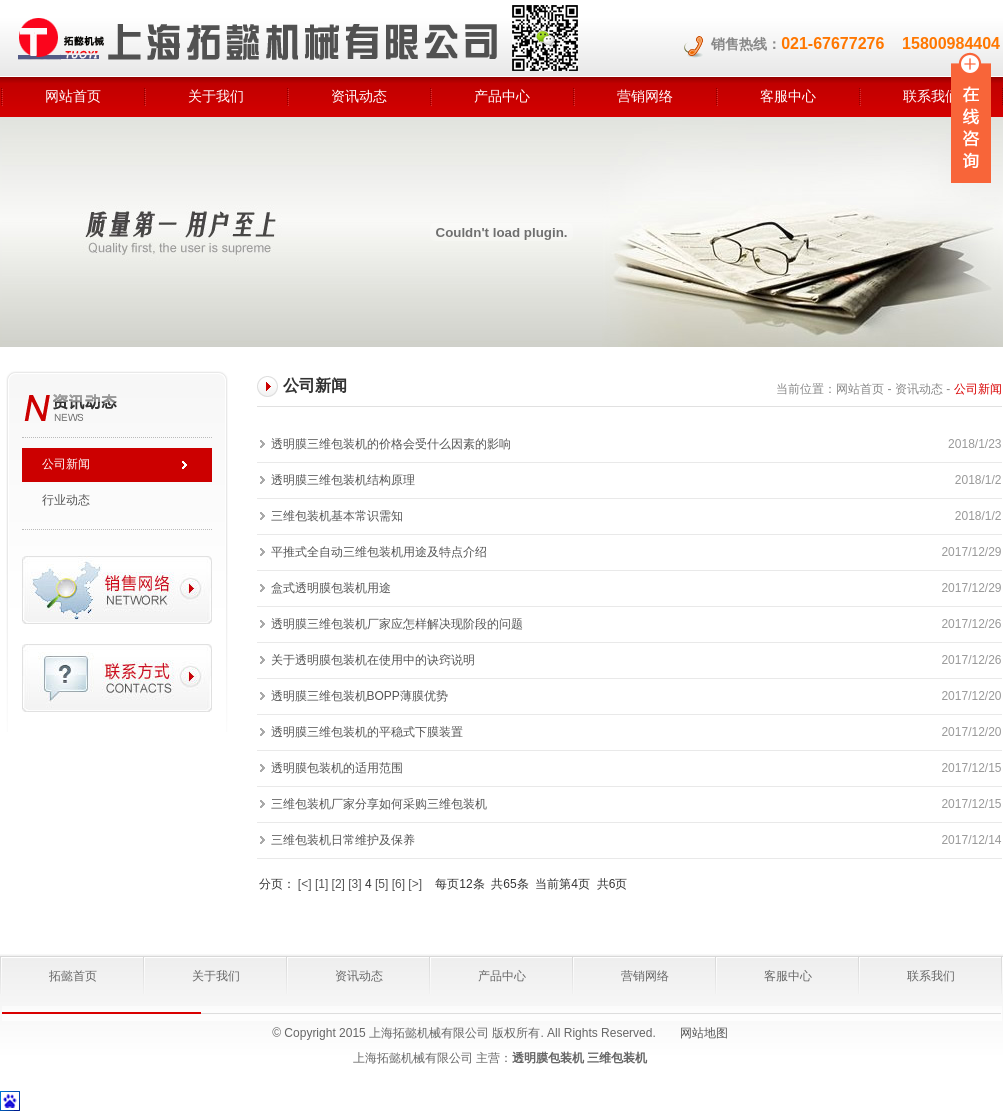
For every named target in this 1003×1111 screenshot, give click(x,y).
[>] (415, 884)
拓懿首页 (73, 976)
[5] (381, 884)
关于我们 (216, 96)
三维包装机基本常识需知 (337, 516)
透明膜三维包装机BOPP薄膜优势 (359, 696)
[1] (321, 884)
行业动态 (66, 500)
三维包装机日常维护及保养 (343, 840)
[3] (354, 884)
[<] (305, 884)
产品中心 (502, 96)
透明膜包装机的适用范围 (337, 768)
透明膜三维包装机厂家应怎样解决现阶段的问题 (397, 624)
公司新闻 (66, 464)
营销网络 (645, 96)
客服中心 (788, 96)
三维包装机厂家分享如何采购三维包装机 (379, 804)
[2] (338, 884)
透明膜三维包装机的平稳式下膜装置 (367, 732)
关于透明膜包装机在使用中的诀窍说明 (373, 660)
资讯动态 (359, 96)
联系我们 (931, 976)
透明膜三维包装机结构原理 (343, 480)
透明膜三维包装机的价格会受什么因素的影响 (391, 444)
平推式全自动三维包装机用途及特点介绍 (379, 552)
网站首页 (73, 96)
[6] (398, 884)
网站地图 (704, 1033)
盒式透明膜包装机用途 (331, 588)
